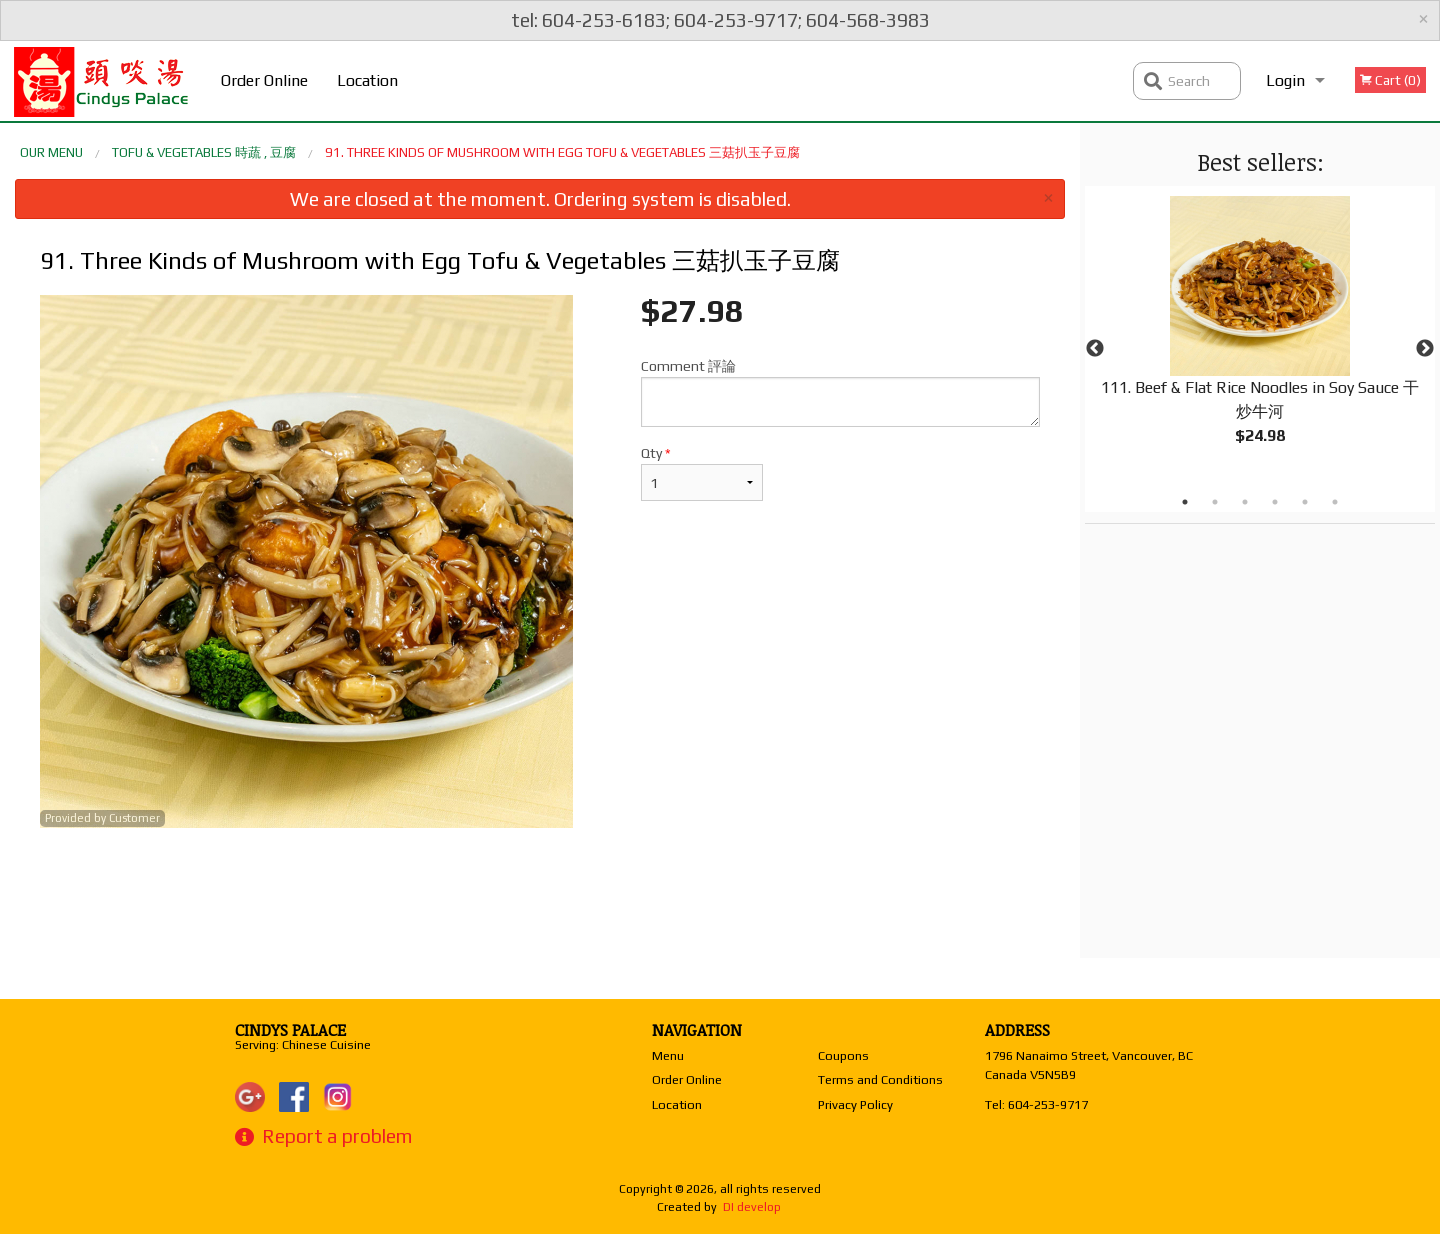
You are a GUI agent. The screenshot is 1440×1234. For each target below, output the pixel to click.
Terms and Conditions (880, 1079)
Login (1285, 80)
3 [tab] (1245, 502)
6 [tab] (1335, 502)
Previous (1095, 349)
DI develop (752, 1207)
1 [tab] (1185, 502)
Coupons (843, 1055)
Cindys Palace (290, 1030)
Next (1425, 349)
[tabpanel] (1260, 337)
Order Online (264, 80)
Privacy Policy (855, 1104)
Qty (702, 473)
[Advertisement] (540, 893)
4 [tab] (1275, 502)
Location (367, 80)
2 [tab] (1215, 502)
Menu (668, 1055)
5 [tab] (1305, 502)
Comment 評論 (840, 392)
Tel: (1036, 1104)
